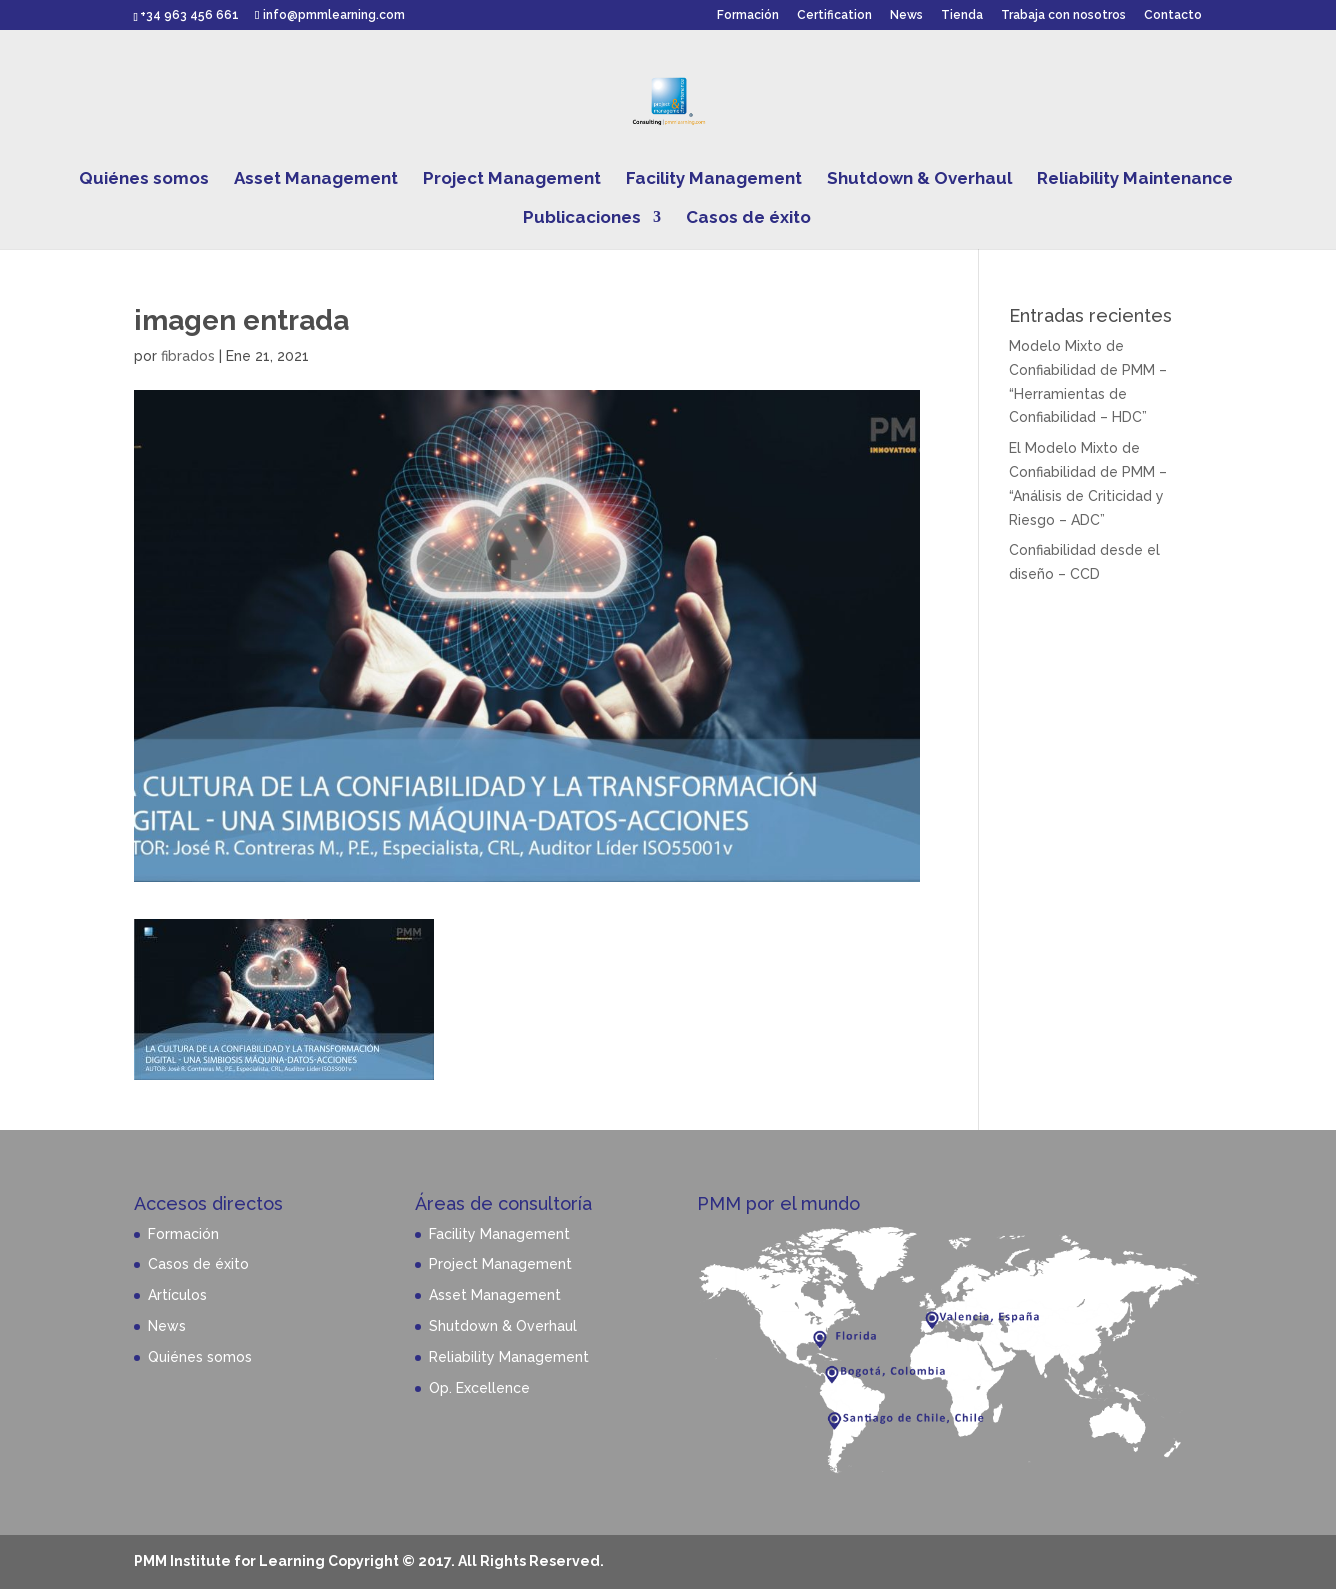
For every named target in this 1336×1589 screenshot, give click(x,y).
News (906, 15)
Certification (834, 15)
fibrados (188, 356)
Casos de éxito (748, 218)
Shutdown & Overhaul (919, 179)
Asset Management (316, 179)
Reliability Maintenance (1135, 179)
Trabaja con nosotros (1063, 15)
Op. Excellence (479, 1388)
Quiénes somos (144, 179)
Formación (748, 15)
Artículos (177, 1295)
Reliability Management (509, 1357)
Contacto (1173, 15)
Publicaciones (582, 218)
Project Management (512, 179)
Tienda (962, 15)
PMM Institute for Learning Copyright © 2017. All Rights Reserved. (369, 1561)
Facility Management (714, 179)
